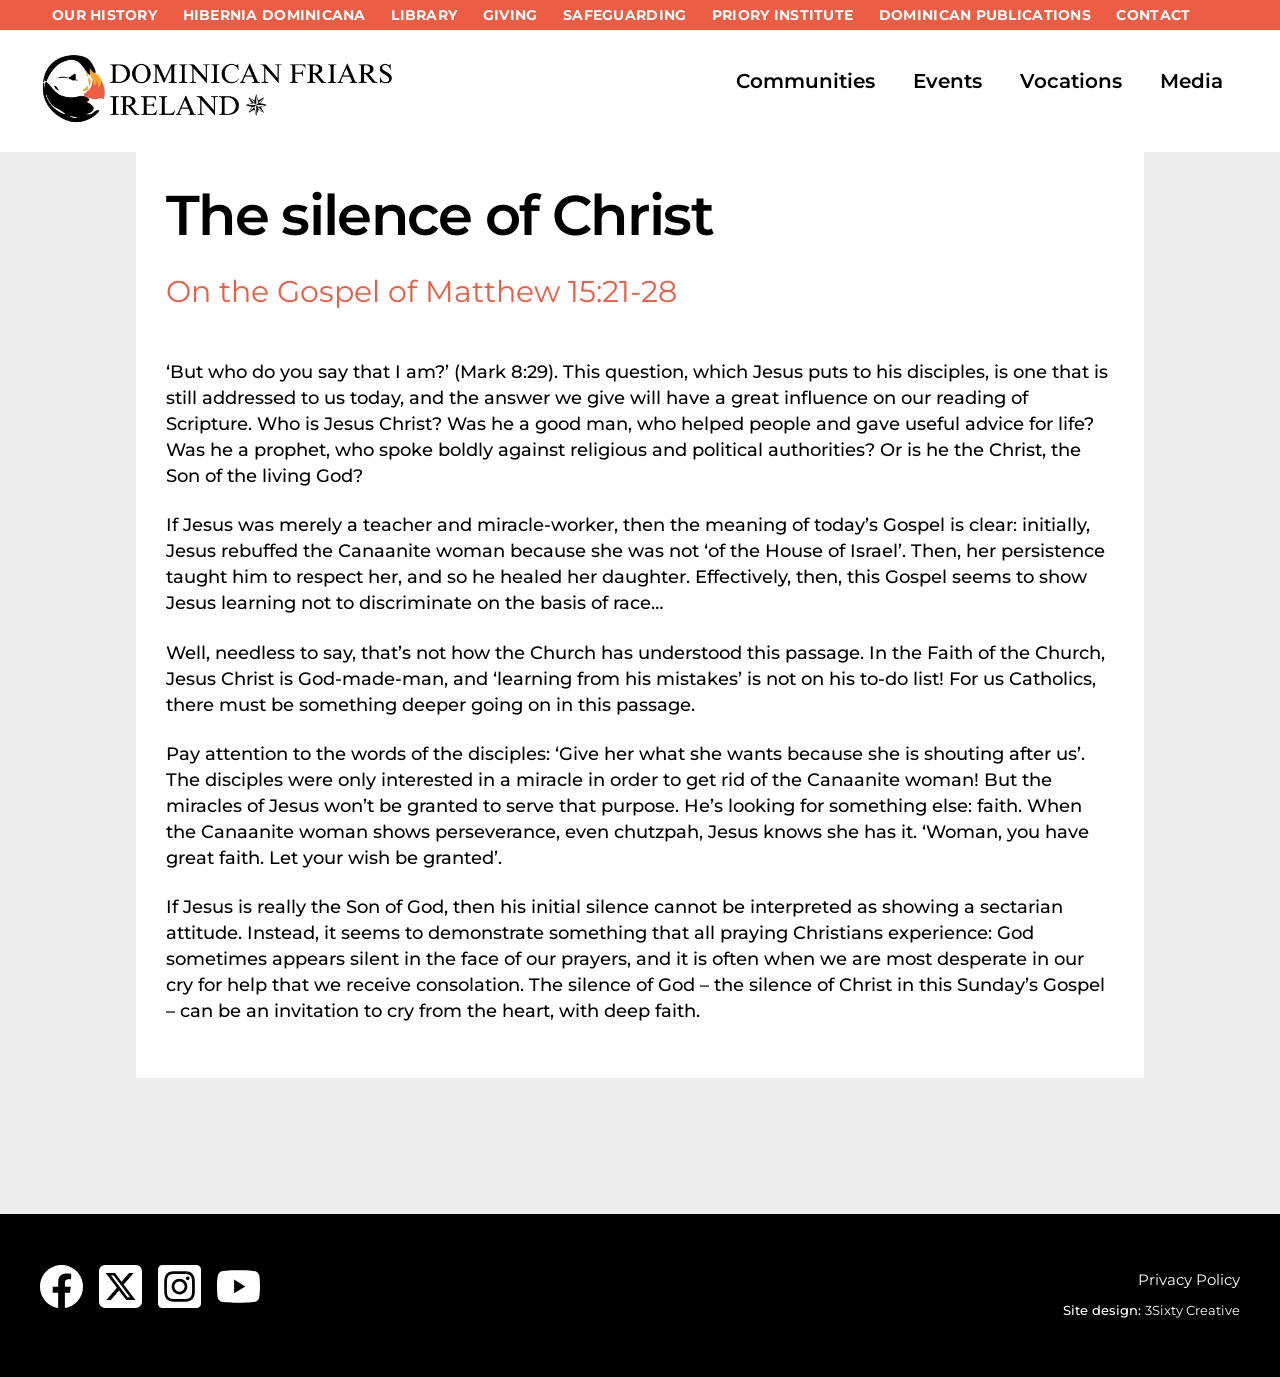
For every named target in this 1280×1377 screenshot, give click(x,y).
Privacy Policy (1189, 1279)
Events (947, 81)
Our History (104, 15)
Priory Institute (782, 15)
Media (1191, 81)
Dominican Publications (985, 15)
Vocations (1071, 81)
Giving (510, 15)
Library (424, 15)
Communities (805, 81)
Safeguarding (624, 15)
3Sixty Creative (1192, 1310)
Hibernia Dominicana (274, 15)
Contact (1153, 15)
